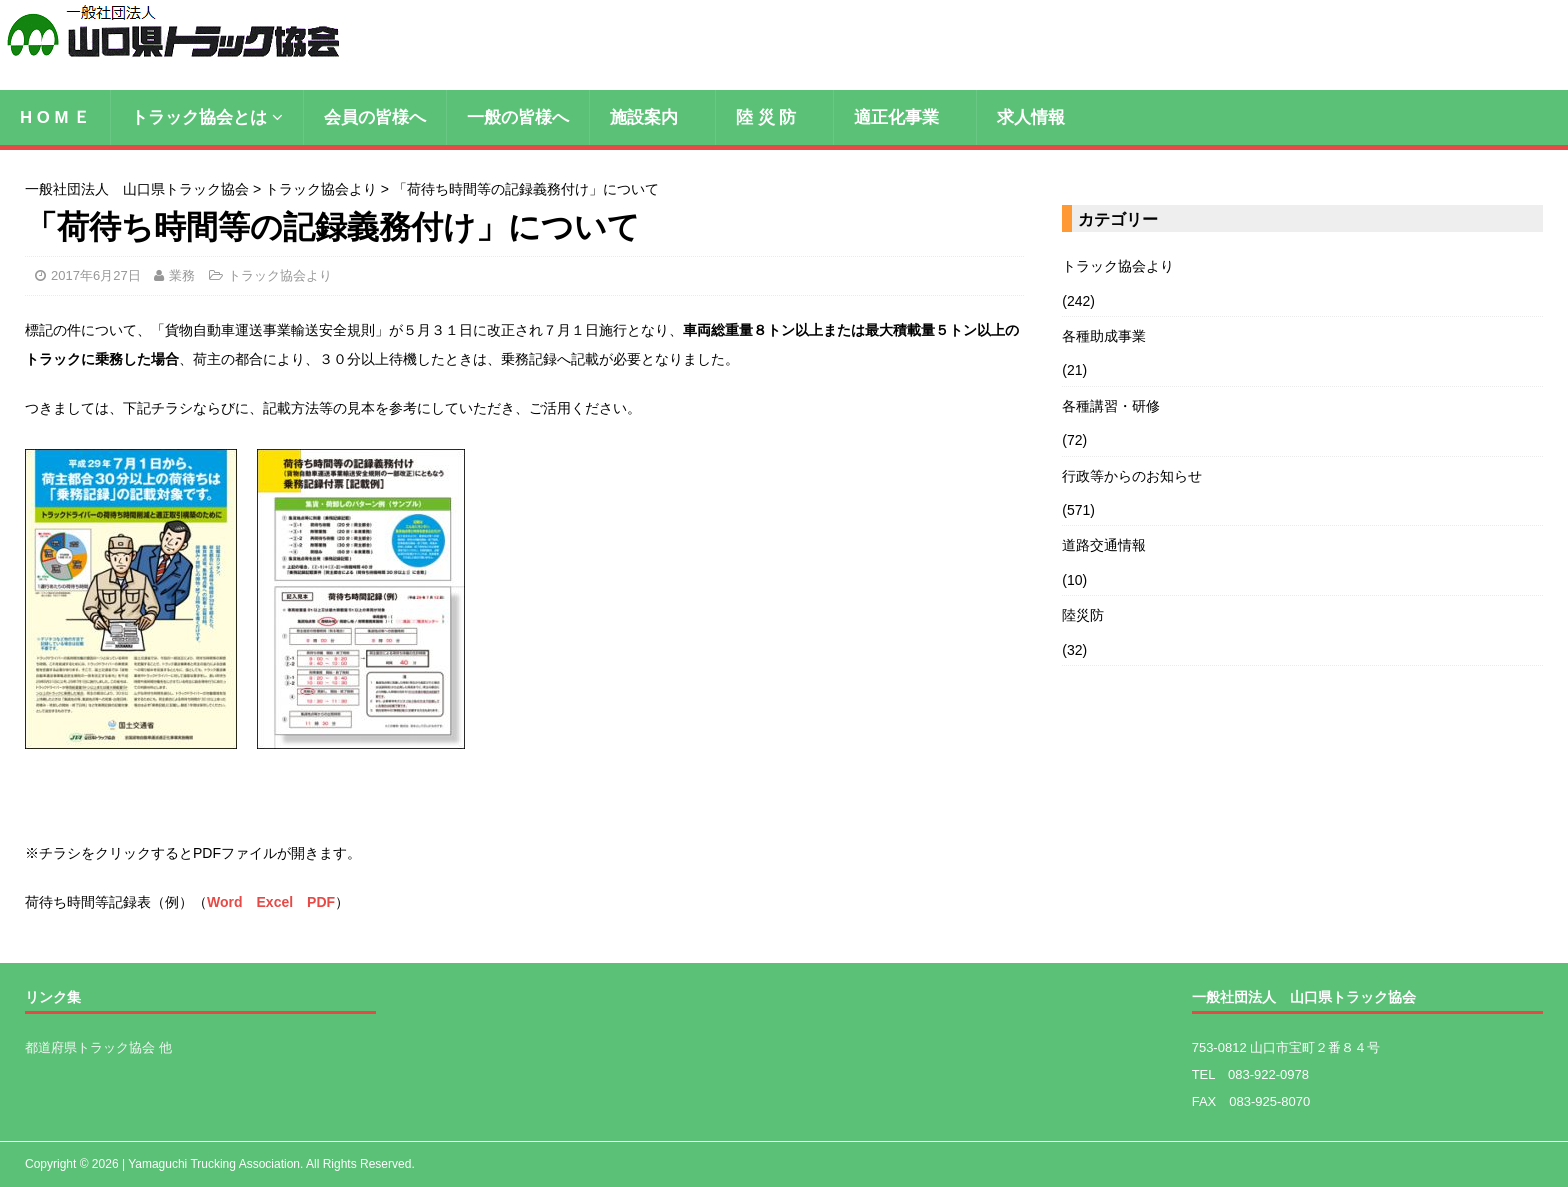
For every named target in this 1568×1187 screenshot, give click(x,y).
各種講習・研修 (1111, 406)
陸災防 (1083, 615)
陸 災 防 (774, 117)
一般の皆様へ (518, 117)
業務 (182, 275)
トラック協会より (280, 275)
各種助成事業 (1104, 336)
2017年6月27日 (96, 275)
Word (225, 902)
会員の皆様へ (375, 117)
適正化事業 (905, 117)
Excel (275, 902)
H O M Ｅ (55, 117)
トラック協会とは (199, 117)
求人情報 (1031, 117)
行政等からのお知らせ (1132, 476)
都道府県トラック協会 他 (98, 1047)
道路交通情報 (1104, 545)
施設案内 (652, 117)
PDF (321, 902)
